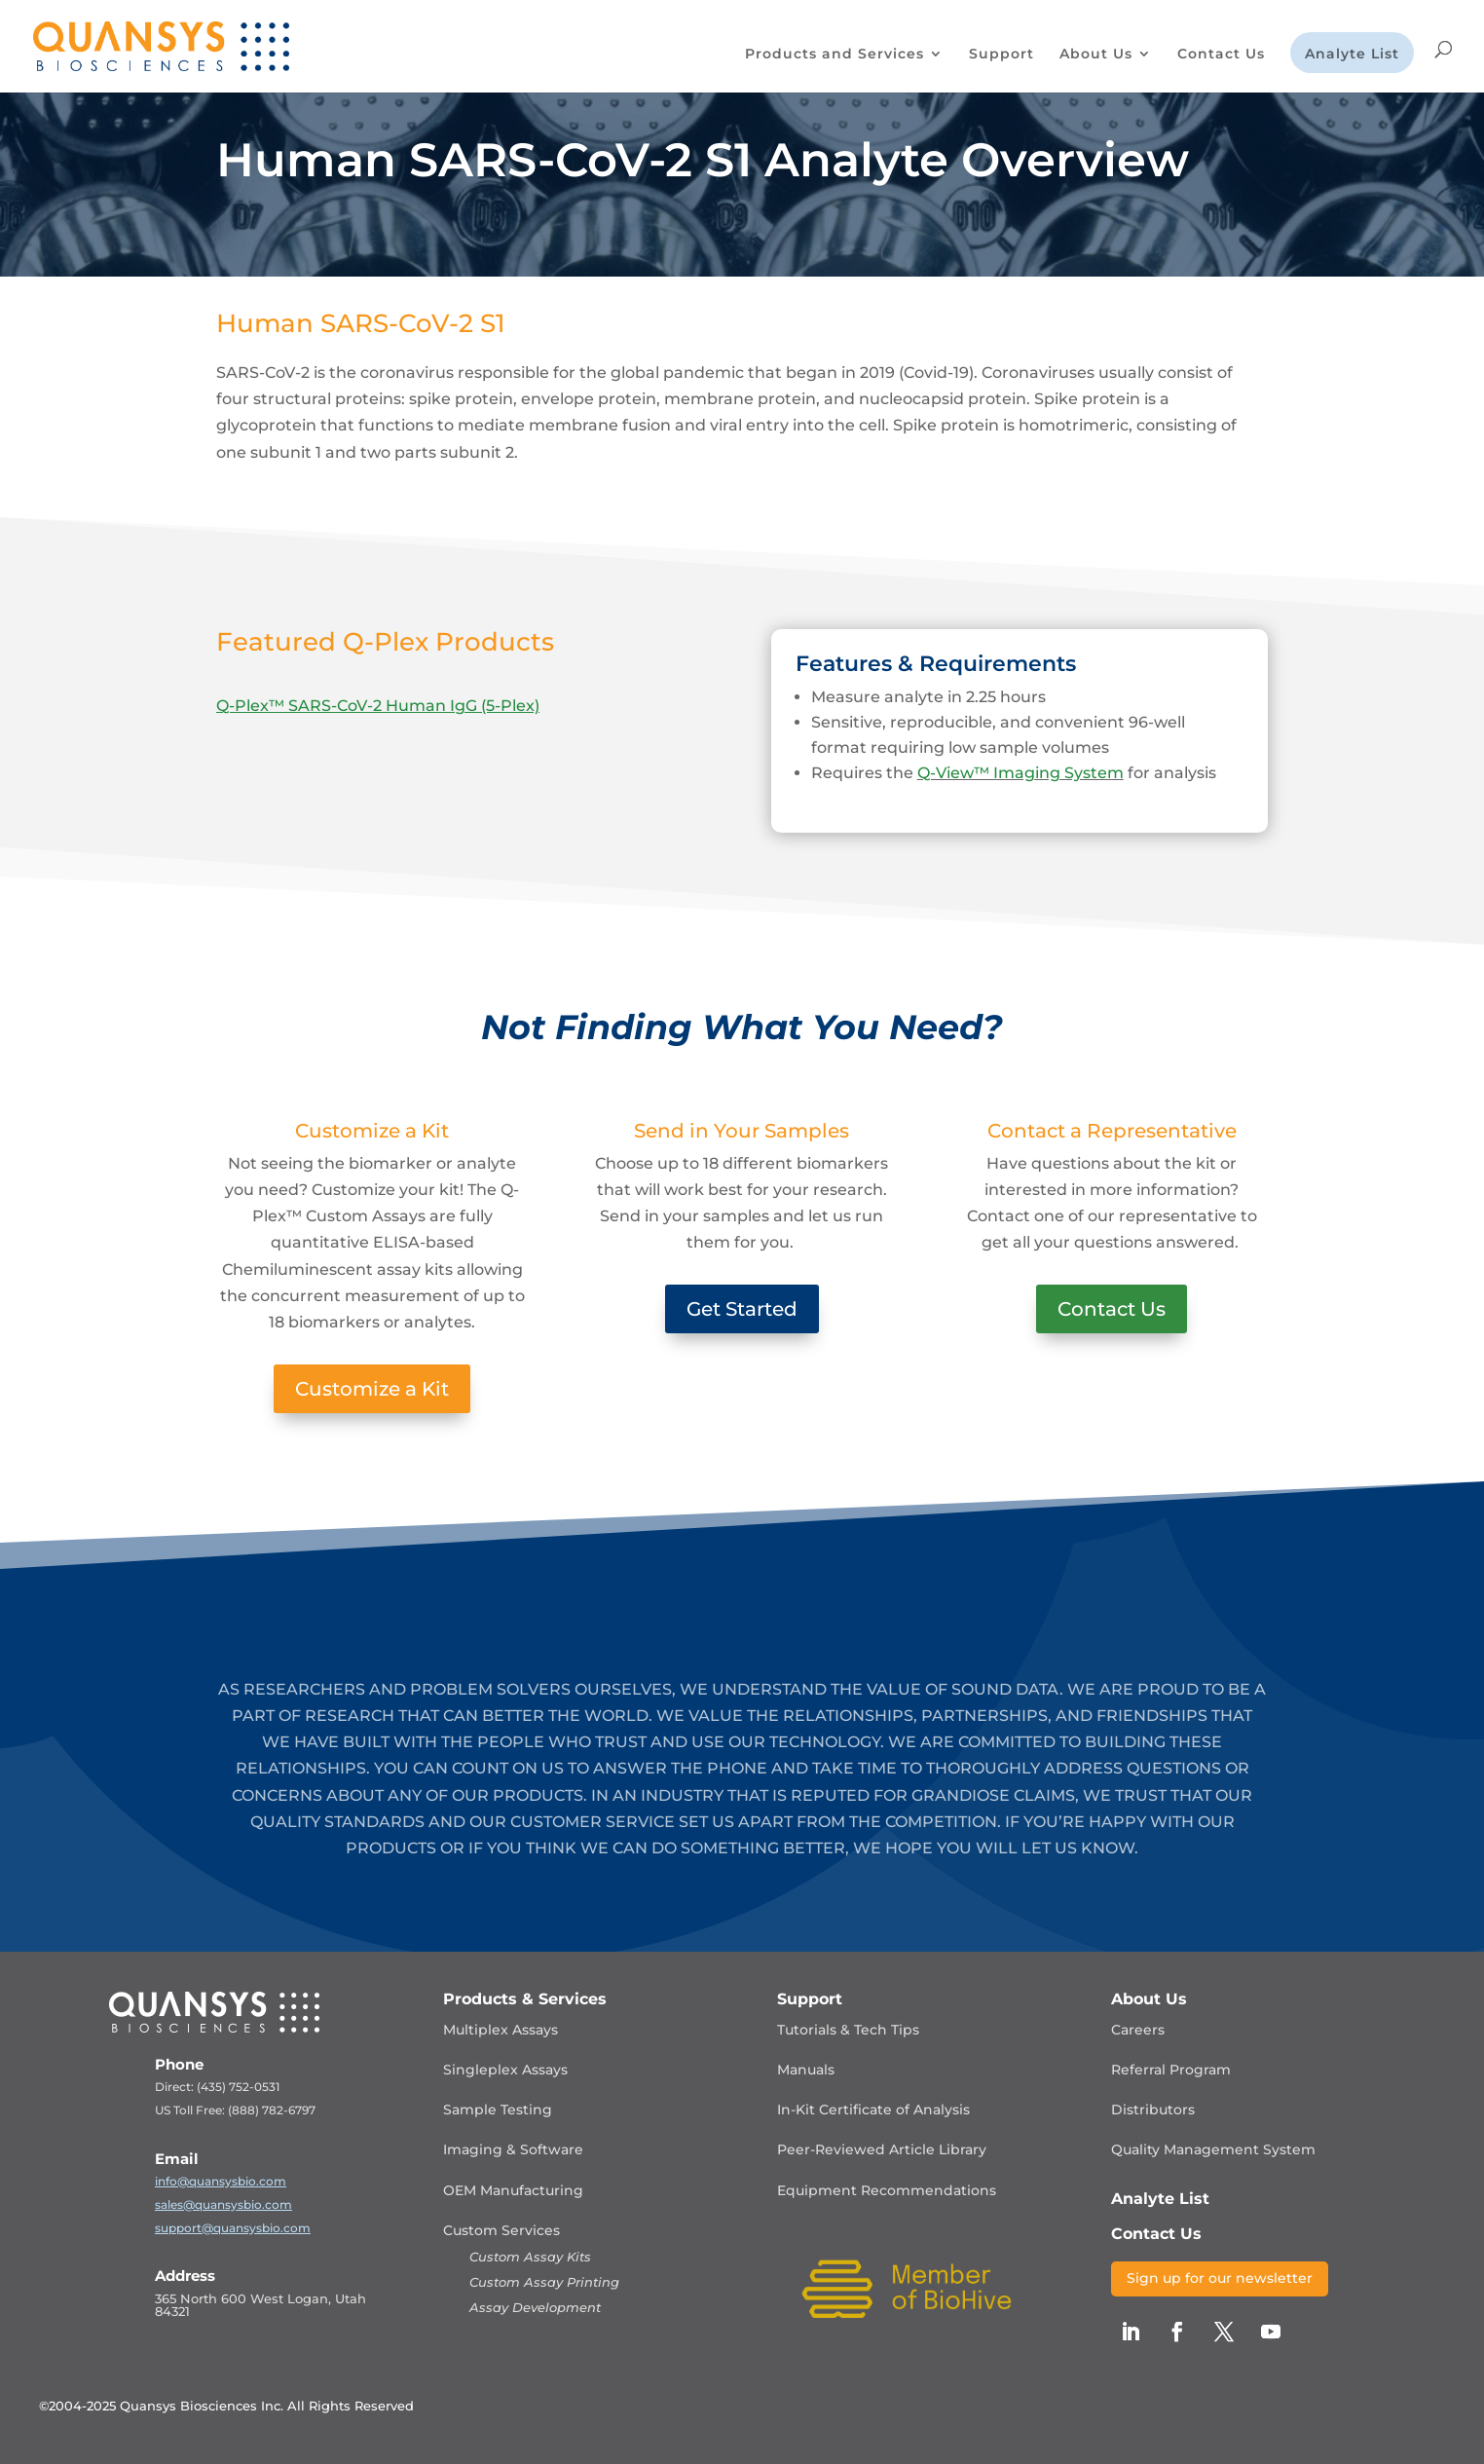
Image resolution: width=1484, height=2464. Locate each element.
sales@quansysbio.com (223, 2204)
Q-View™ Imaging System (1020, 773)
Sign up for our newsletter (1220, 2278)
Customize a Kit (372, 1388)
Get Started (742, 1309)
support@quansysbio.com (233, 2228)
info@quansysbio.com (220, 2181)
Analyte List (1352, 54)
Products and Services (834, 54)
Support (1001, 54)
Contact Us (1221, 54)
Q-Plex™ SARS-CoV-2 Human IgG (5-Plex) (377, 705)
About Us (1095, 54)
